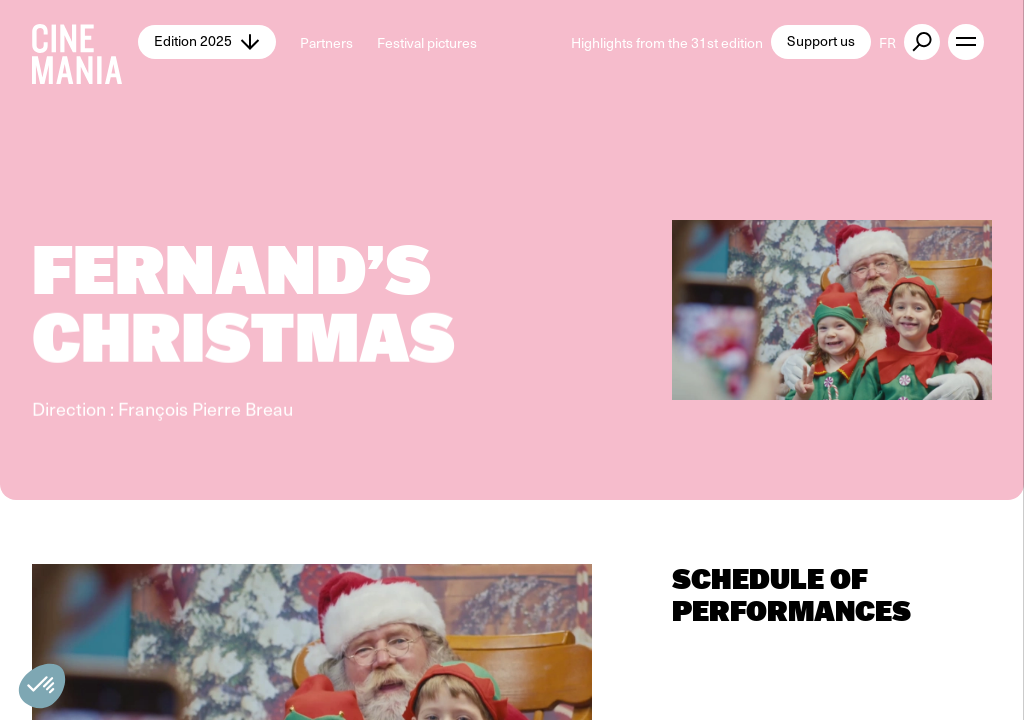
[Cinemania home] (85, 42)
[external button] (922, 42)
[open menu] (966, 42)
